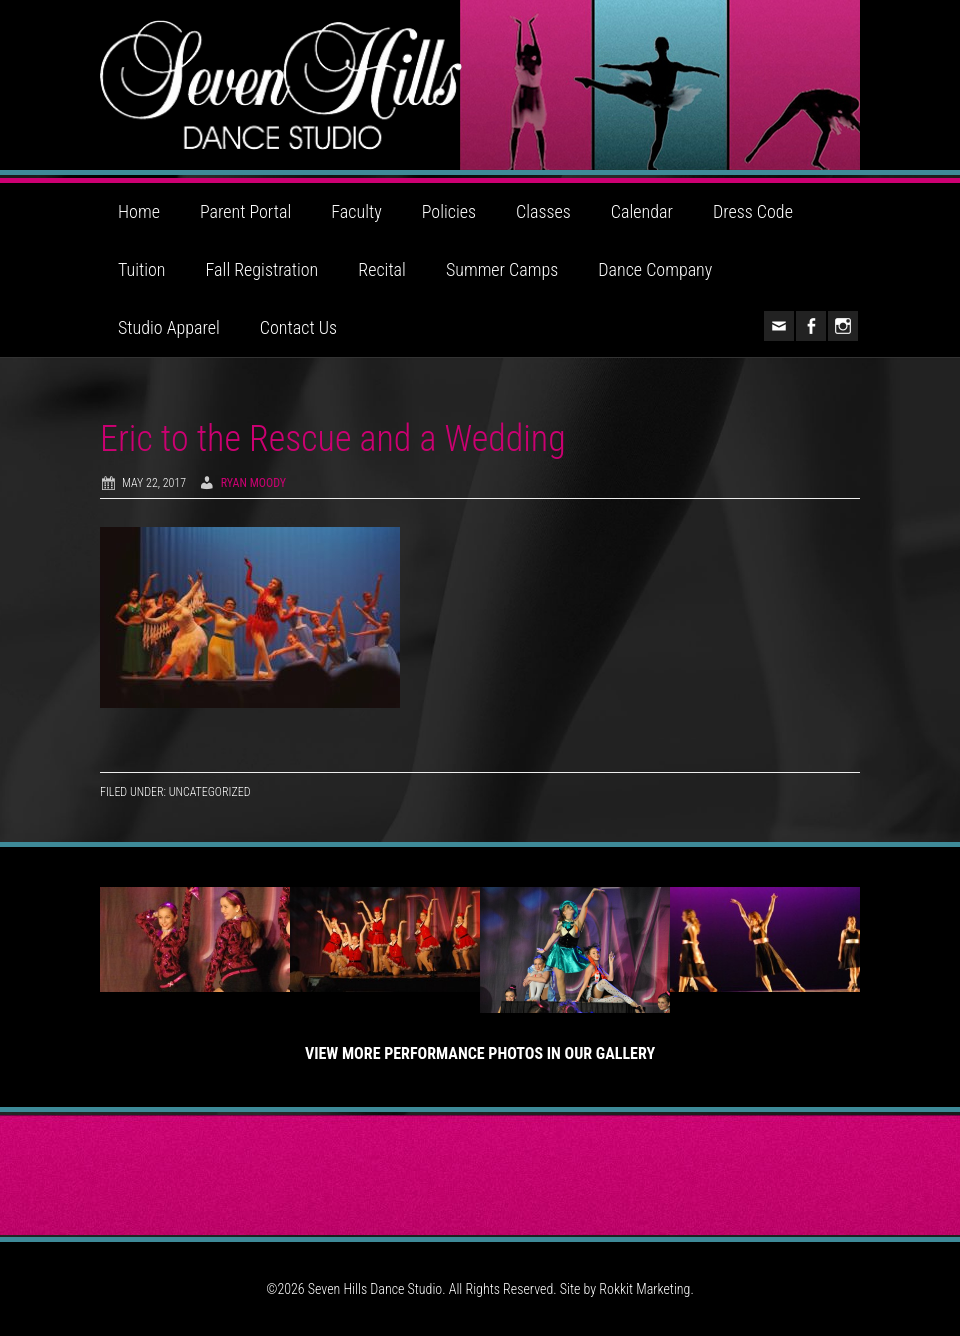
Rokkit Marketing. (646, 1289)
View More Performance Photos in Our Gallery (480, 1053)
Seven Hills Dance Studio (480, 85)
